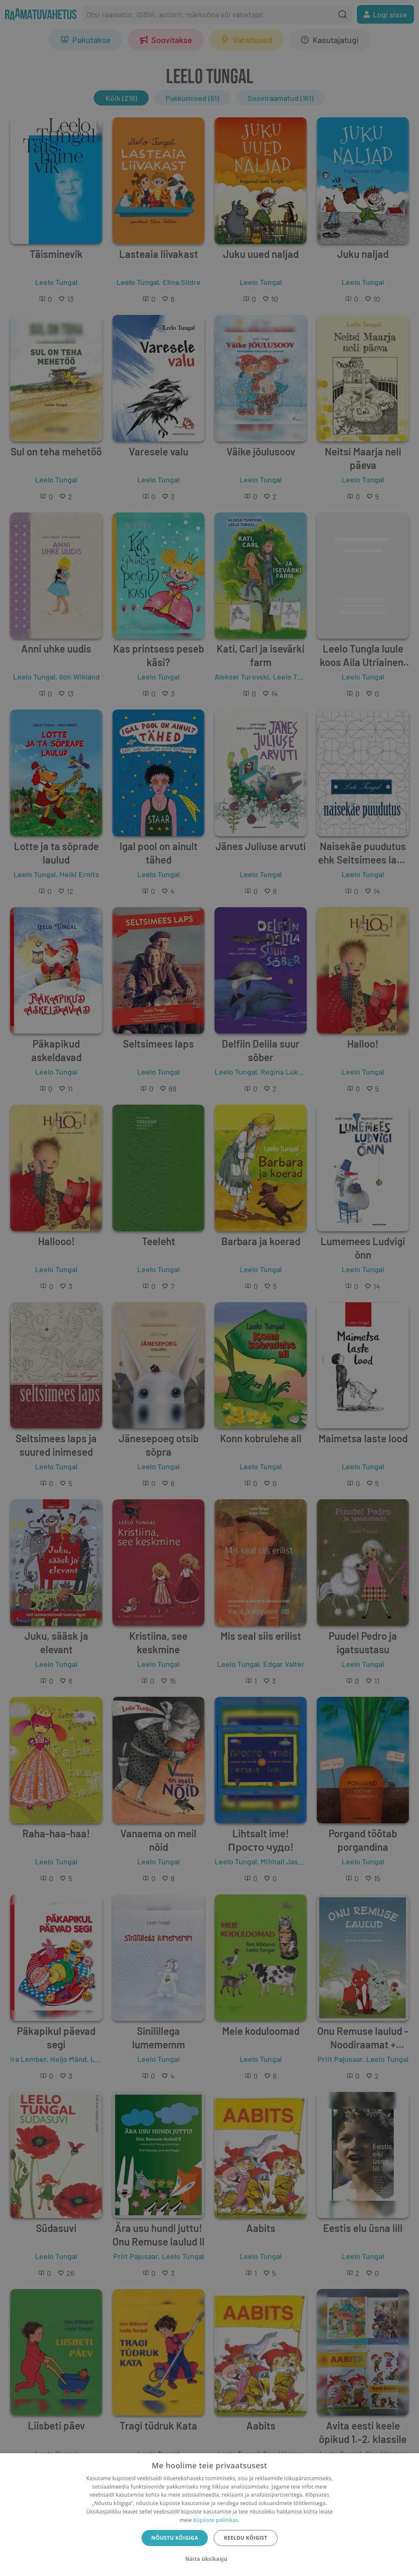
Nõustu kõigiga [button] (174, 2537)
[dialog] (209, 2514)
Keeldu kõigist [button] (245, 2537)
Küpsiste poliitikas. (216, 2520)
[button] (209, 2559)
